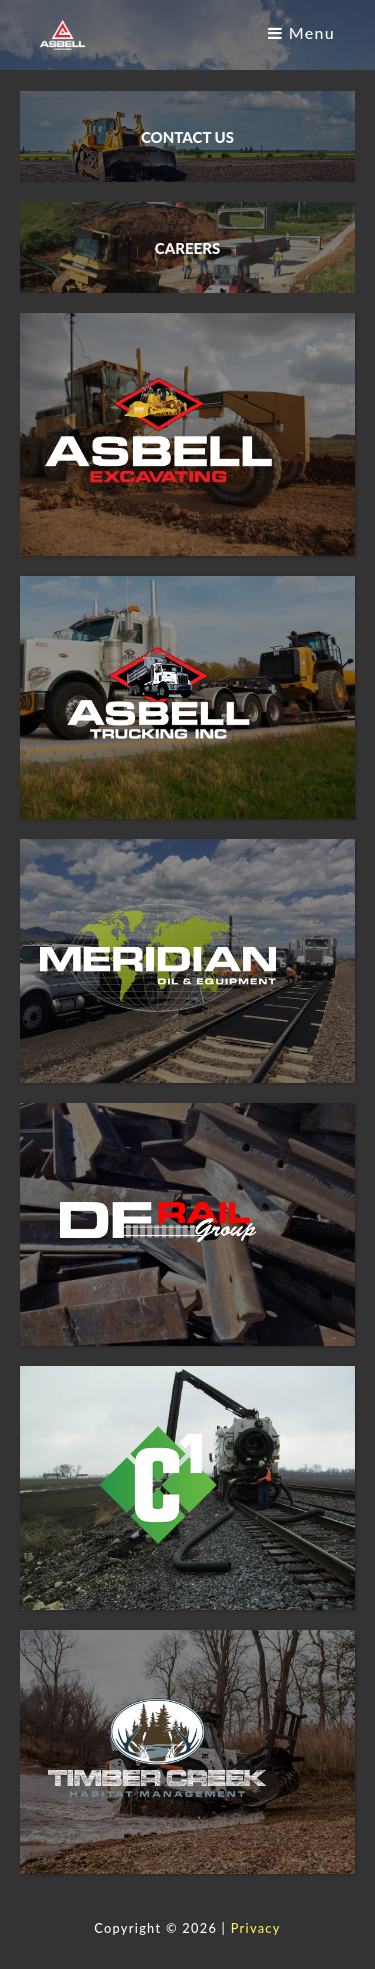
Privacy (256, 1928)
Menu (301, 32)
